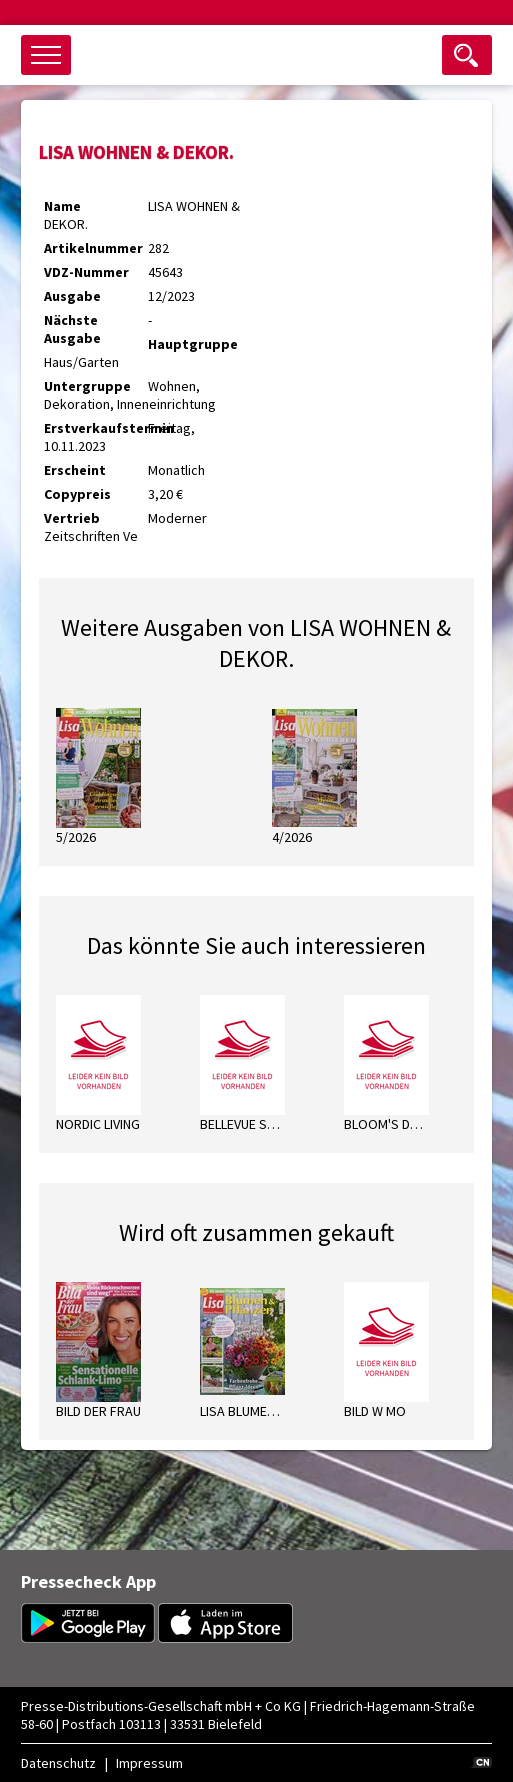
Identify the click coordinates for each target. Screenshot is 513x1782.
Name (62, 206)
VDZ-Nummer (86, 272)
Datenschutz (58, 1763)
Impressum (149, 1763)
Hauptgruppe (193, 344)
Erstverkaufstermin (96, 428)
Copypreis (77, 494)
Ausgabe (72, 296)
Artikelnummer (93, 248)
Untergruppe (87, 386)
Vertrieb (72, 518)
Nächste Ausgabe (72, 329)
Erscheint (75, 470)
